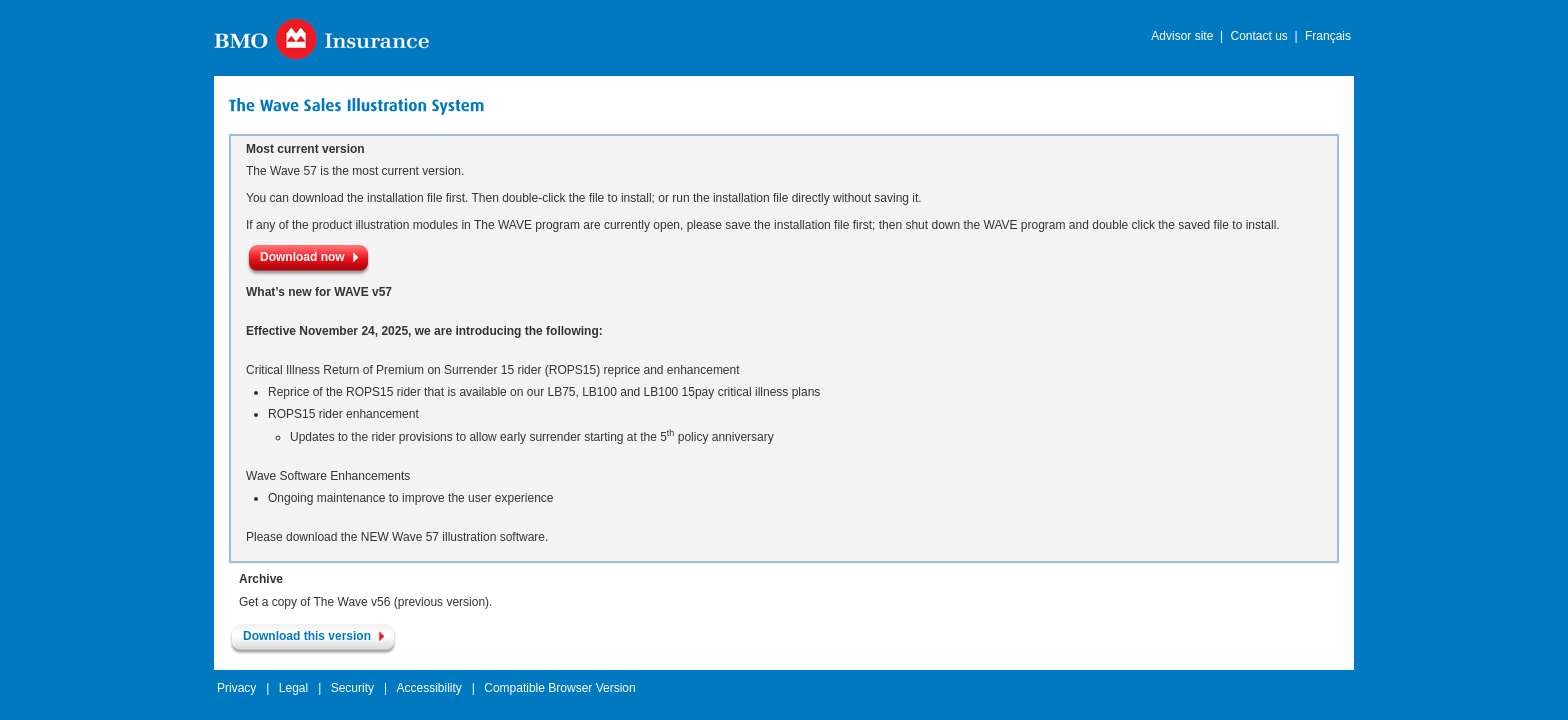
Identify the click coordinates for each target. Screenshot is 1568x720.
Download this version (307, 636)
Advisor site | (1187, 36)
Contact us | (1263, 36)
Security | (359, 688)
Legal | (300, 688)
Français (1328, 36)
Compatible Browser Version (559, 688)
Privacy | (243, 688)
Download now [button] (302, 257)
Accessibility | (435, 688)
